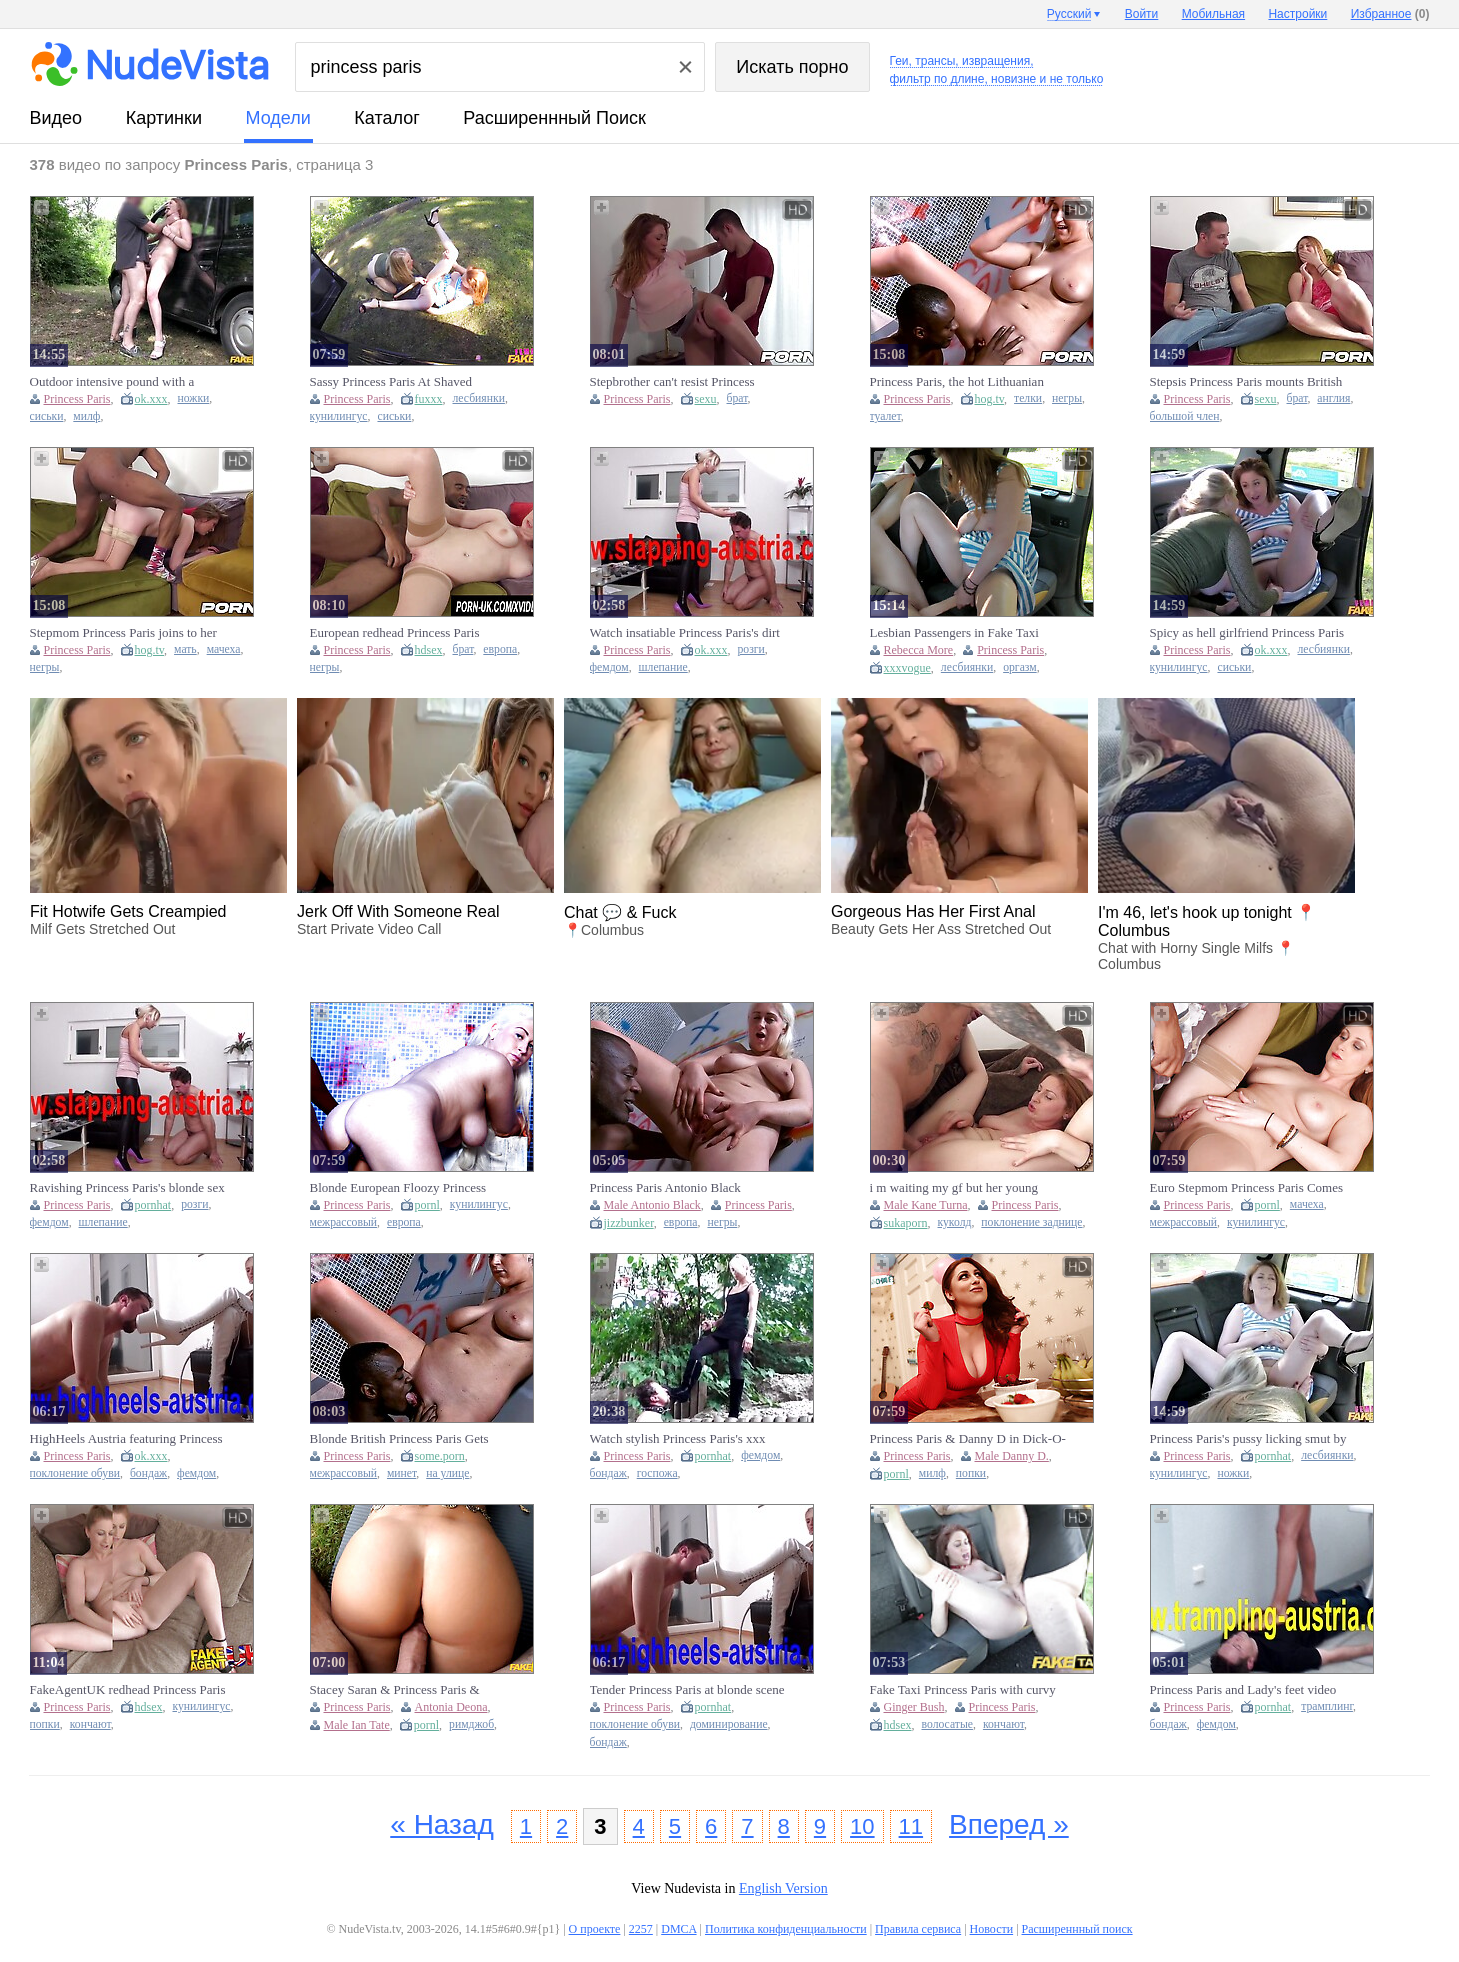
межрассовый (344, 1222)
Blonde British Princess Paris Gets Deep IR (399, 1439)
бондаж (148, 1473)
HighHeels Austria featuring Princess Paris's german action (126, 1439)
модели (278, 118)
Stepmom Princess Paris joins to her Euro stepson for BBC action (123, 633)
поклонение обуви (75, 1473)
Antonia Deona (451, 1707)
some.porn (440, 1456)
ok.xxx (151, 399)
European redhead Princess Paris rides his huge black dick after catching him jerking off (395, 633)
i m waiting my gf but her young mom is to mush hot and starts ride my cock (959, 1188)
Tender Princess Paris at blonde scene (687, 1689)
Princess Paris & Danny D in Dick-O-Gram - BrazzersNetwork (968, 1439)
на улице (447, 1473)
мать (185, 649)
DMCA (678, 1929)
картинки (164, 118)
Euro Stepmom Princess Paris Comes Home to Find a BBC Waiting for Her (1248, 1188)
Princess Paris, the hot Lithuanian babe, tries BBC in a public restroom (965, 382)
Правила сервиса (918, 1929)
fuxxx (429, 399)
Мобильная (1213, 14)
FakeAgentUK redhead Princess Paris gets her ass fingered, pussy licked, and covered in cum (128, 1690)
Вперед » (1009, 1824)
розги (751, 649)
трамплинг (1327, 1706)
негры (1067, 398)
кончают (90, 1724)
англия (1333, 398)
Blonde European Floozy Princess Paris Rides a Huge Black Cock (398, 1188)
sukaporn (906, 1223)
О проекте (595, 1929)
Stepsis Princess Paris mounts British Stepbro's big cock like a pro (1246, 382)
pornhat (153, 1205)
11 (911, 1826)
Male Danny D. (1012, 1456)
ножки (194, 398)
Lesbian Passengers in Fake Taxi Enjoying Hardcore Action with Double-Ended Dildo (954, 633)
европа (500, 649)
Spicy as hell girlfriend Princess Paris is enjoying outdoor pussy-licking (1247, 633)
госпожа (657, 1473)
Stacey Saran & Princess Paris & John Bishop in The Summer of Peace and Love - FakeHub (408, 1690)
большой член (1185, 416)
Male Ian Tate (357, 1725)
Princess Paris (77, 399)
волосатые (947, 1724)
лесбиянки (479, 398)
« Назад (442, 1824)
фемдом (609, 667)
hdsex (429, 650)
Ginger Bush (914, 1707)
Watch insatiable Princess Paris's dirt (685, 632)
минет (401, 1473)
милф (86, 416)
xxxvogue (907, 668)
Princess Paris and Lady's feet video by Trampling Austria (1243, 1690)
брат (737, 398)
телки (1028, 398)
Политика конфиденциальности (786, 1929)
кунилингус (339, 416)
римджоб (471, 1724)
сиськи (47, 416)
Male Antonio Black (652, 1205)
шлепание (663, 667)
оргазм (1020, 667)
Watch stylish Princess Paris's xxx (678, 1438)
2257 (641, 1929)
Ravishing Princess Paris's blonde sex (127, 1187)
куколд (955, 1222)
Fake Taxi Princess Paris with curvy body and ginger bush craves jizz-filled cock (963, 1690)
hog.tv (990, 399)
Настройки (1297, 14)
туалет (885, 416)
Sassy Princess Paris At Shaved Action (391, 382)
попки (971, 1473)
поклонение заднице (1031, 1222)
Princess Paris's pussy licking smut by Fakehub (1248, 1439)
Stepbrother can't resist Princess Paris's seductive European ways (674, 382)
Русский (1069, 14)
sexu (706, 399)
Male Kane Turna (926, 1205)
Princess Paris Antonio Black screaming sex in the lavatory (666, 1188)
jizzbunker (629, 1223)
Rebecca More (919, 650)
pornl (427, 1205)
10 (862, 1826)
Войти (1142, 14)
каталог (386, 118)
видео (56, 118)
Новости (992, 1929)
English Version (783, 1888)
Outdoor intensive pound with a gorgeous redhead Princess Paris (114, 382)
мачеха (224, 649)
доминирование (729, 1724)
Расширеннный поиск (554, 118)
